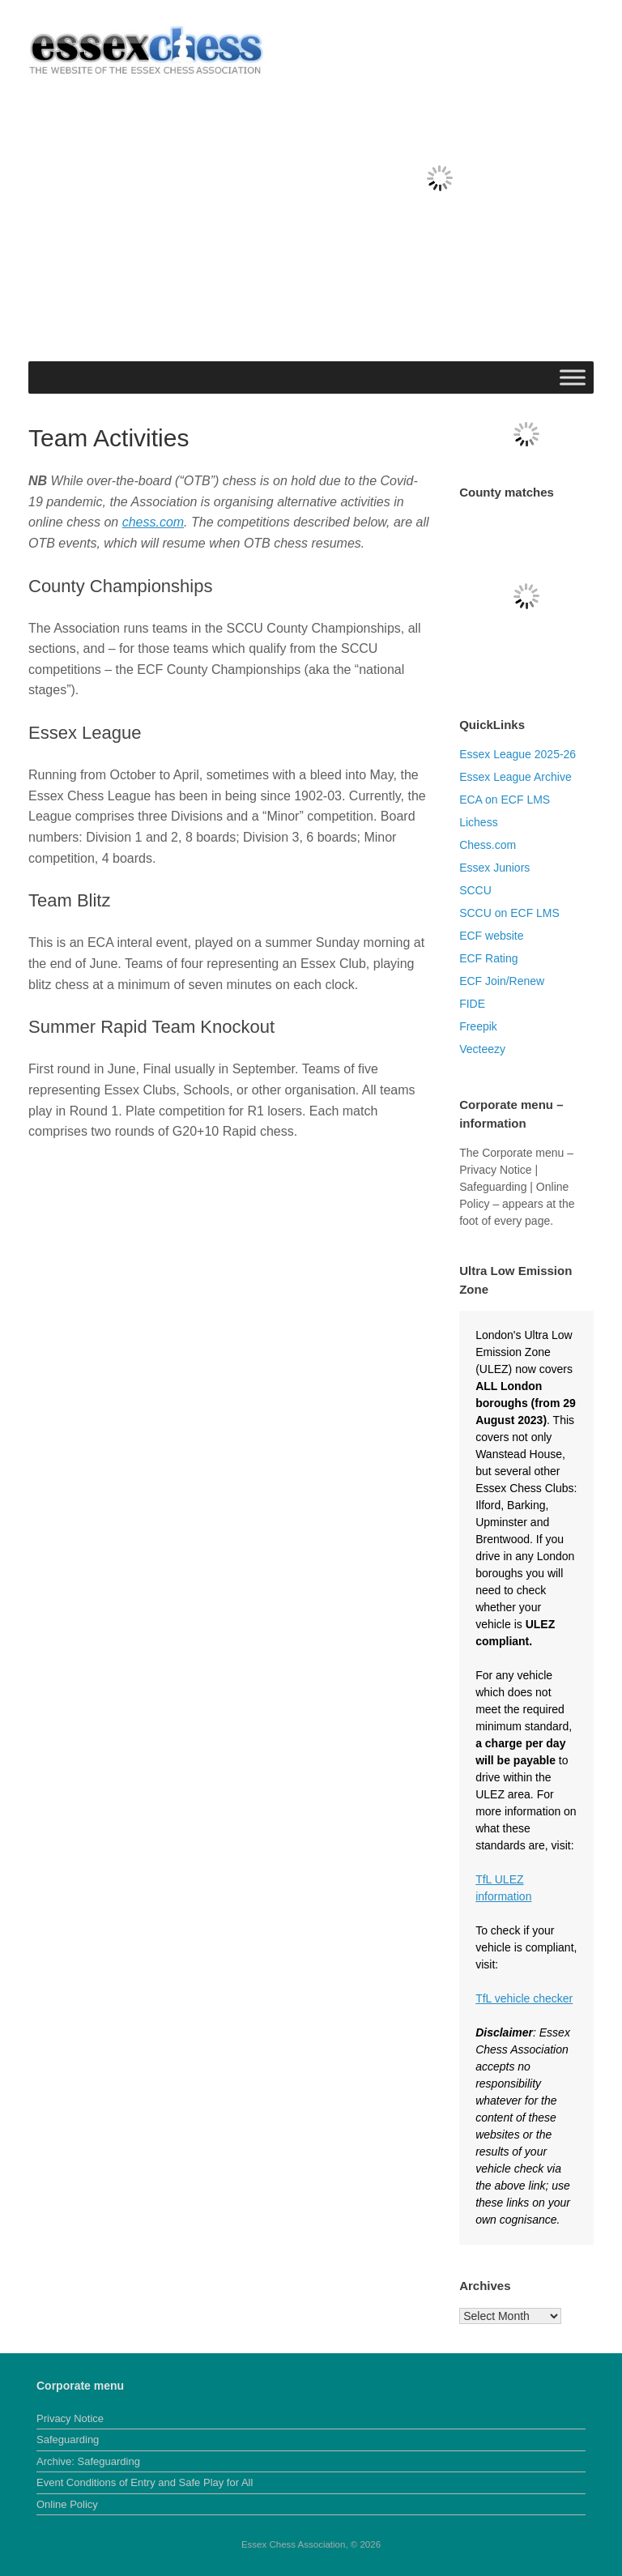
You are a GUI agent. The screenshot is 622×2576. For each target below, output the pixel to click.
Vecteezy (482, 1049)
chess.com (153, 522)
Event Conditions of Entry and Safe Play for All (144, 2482)
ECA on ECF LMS (504, 799)
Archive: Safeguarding (88, 2461)
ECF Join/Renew (501, 981)
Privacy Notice (70, 2418)
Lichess (478, 822)
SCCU (475, 890)
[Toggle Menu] (573, 377)
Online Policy (67, 2504)
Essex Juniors (494, 867)
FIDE (472, 1003)
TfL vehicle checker (524, 1998)
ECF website (491, 935)
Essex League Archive (515, 776)
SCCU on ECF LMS (509, 912)
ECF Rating (488, 958)
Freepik (478, 1026)
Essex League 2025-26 (517, 754)
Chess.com (487, 844)
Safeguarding (67, 2439)
